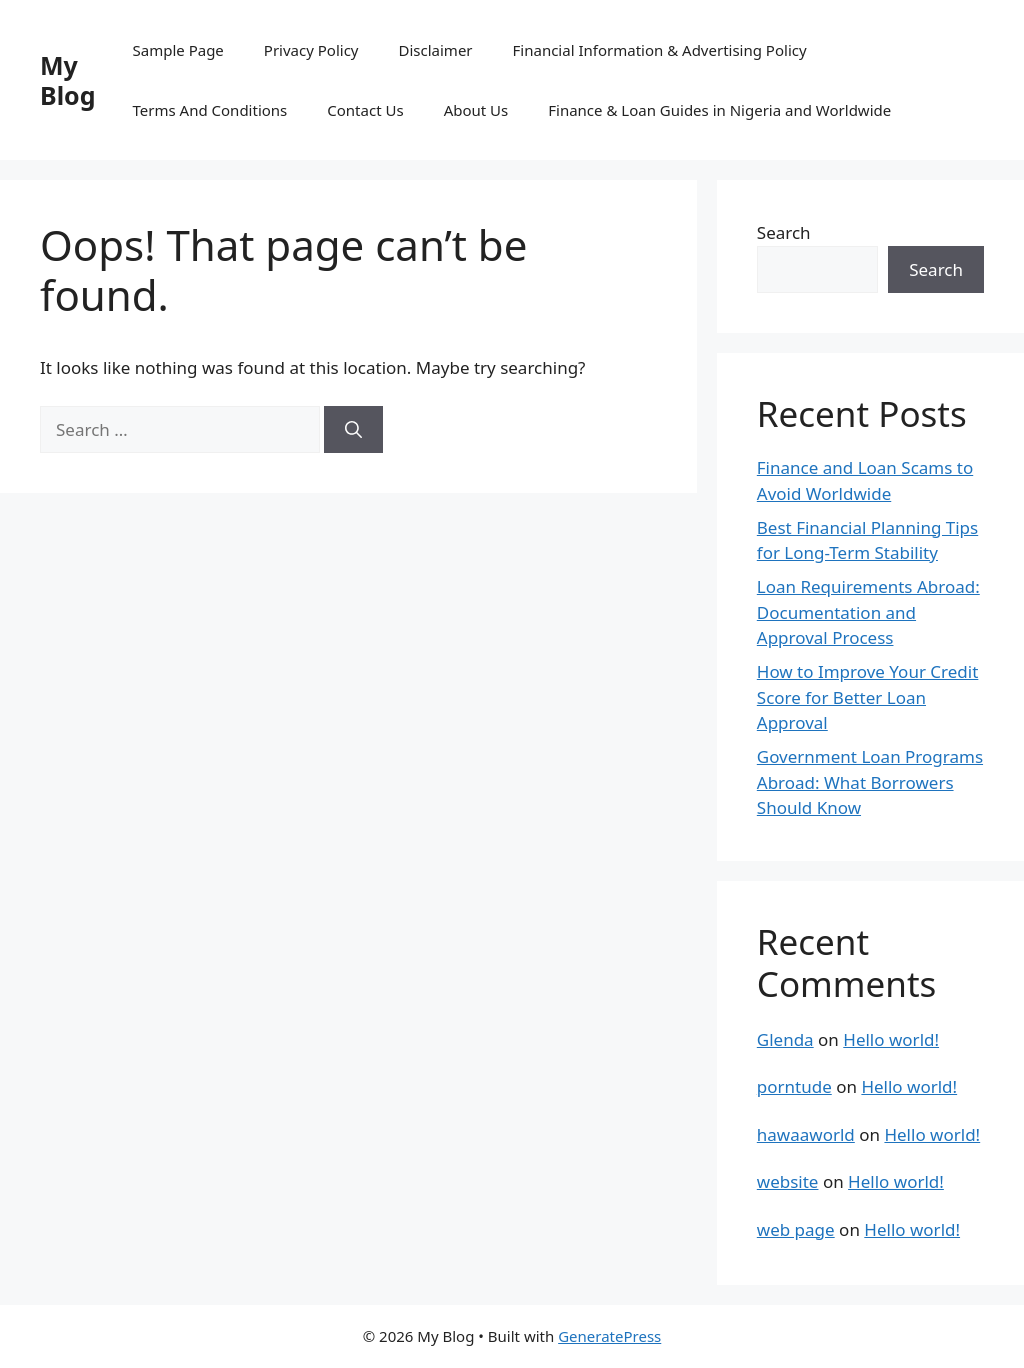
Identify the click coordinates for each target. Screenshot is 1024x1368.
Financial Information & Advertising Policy (660, 50)
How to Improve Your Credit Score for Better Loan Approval (868, 697)
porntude (794, 1086)
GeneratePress (609, 1336)
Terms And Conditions (210, 110)
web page (796, 1229)
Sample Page (178, 50)
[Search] (353, 430)
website (788, 1181)
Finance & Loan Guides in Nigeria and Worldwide (719, 110)
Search (784, 232)
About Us (476, 110)
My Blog (68, 80)
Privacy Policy (311, 50)
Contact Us (365, 110)
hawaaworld (806, 1134)
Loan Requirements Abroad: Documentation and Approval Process (868, 612)
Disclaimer (436, 50)
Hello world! (891, 1039)
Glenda (785, 1039)
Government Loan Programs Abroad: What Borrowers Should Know (870, 782)
